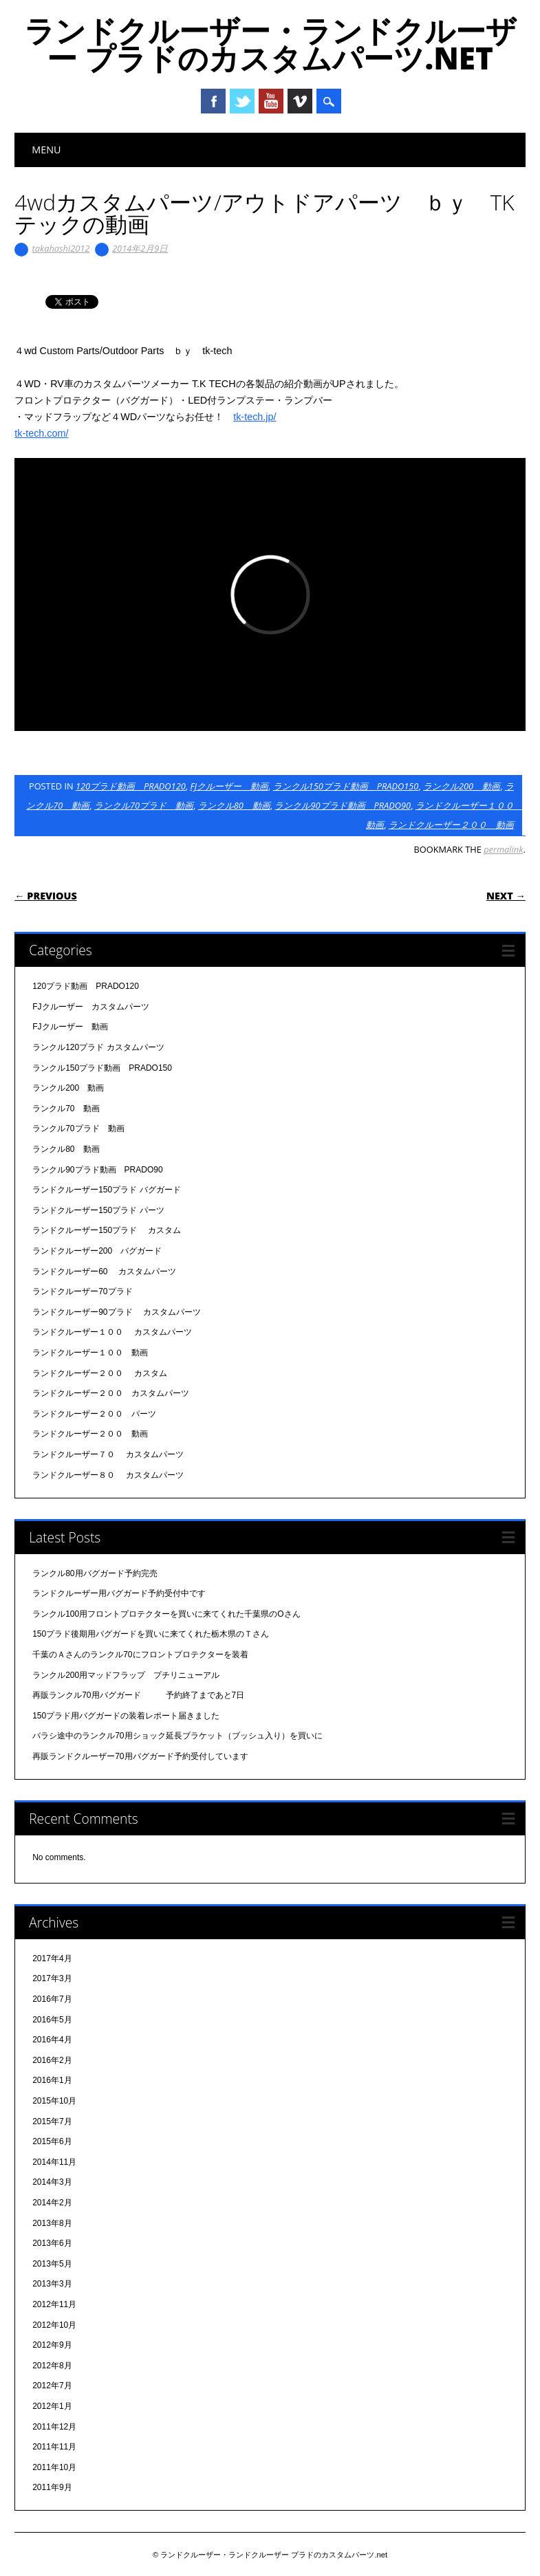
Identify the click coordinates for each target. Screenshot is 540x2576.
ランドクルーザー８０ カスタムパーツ (107, 1475)
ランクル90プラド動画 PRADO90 (342, 805)
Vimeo (300, 101)
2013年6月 (52, 2243)
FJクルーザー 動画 (229, 786)
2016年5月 (52, 2019)
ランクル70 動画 (65, 1108)
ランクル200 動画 (461, 786)
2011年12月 (54, 2427)
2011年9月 (52, 2487)
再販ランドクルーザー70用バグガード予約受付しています (140, 1756)
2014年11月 (54, 2162)
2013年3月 (52, 2284)
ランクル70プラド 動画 (143, 805)
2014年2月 (52, 2202)
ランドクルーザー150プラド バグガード (106, 1189)
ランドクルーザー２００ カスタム (99, 1373)
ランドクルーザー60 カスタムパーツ (104, 1271)
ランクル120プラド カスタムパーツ (98, 1047)
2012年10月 (54, 2325)
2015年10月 (54, 2101)
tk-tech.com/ (41, 433)
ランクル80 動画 (234, 805)
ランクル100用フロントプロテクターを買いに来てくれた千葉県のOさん (166, 1614)
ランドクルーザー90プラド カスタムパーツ (116, 1312)
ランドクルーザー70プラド (82, 1291)
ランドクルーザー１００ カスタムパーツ (111, 1332)
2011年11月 (54, 2447)
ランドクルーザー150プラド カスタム (106, 1230)
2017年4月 (52, 1958)
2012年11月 (54, 2304)
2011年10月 (54, 2467)
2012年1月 (52, 2406)
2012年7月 (52, 2385)
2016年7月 (52, 1999)
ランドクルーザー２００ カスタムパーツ (110, 1393)
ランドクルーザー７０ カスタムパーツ (107, 1454)
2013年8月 (52, 2223)
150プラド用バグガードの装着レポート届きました (125, 1716)
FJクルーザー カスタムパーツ (90, 1007)
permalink (503, 849)
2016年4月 (52, 2039)
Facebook (213, 101)
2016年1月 (52, 2080)
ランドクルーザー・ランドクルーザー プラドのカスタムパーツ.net (270, 44)
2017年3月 (52, 1978)
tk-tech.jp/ (254, 416)
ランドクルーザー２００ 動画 (451, 824)
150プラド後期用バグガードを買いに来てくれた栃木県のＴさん (150, 1634)
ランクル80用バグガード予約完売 (94, 1573)
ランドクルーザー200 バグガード (97, 1251)
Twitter (242, 101)
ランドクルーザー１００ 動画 (90, 1352)
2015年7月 (52, 2121)
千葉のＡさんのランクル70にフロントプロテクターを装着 (140, 1654)
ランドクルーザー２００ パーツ (94, 1414)
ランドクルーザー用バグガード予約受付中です (119, 1593)
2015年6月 (52, 2141)
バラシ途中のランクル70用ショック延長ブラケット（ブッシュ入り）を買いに (177, 1735)
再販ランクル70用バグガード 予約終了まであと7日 (138, 1695)
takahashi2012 (61, 248)
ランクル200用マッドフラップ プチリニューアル (125, 1675)
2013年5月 (52, 2264)
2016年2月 (52, 2060)
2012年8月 (52, 2365)
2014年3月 (52, 2182)
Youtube (271, 101)
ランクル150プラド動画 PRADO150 (346, 786)
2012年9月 (52, 2345)
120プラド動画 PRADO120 (131, 786)
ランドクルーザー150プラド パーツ (98, 1210)
